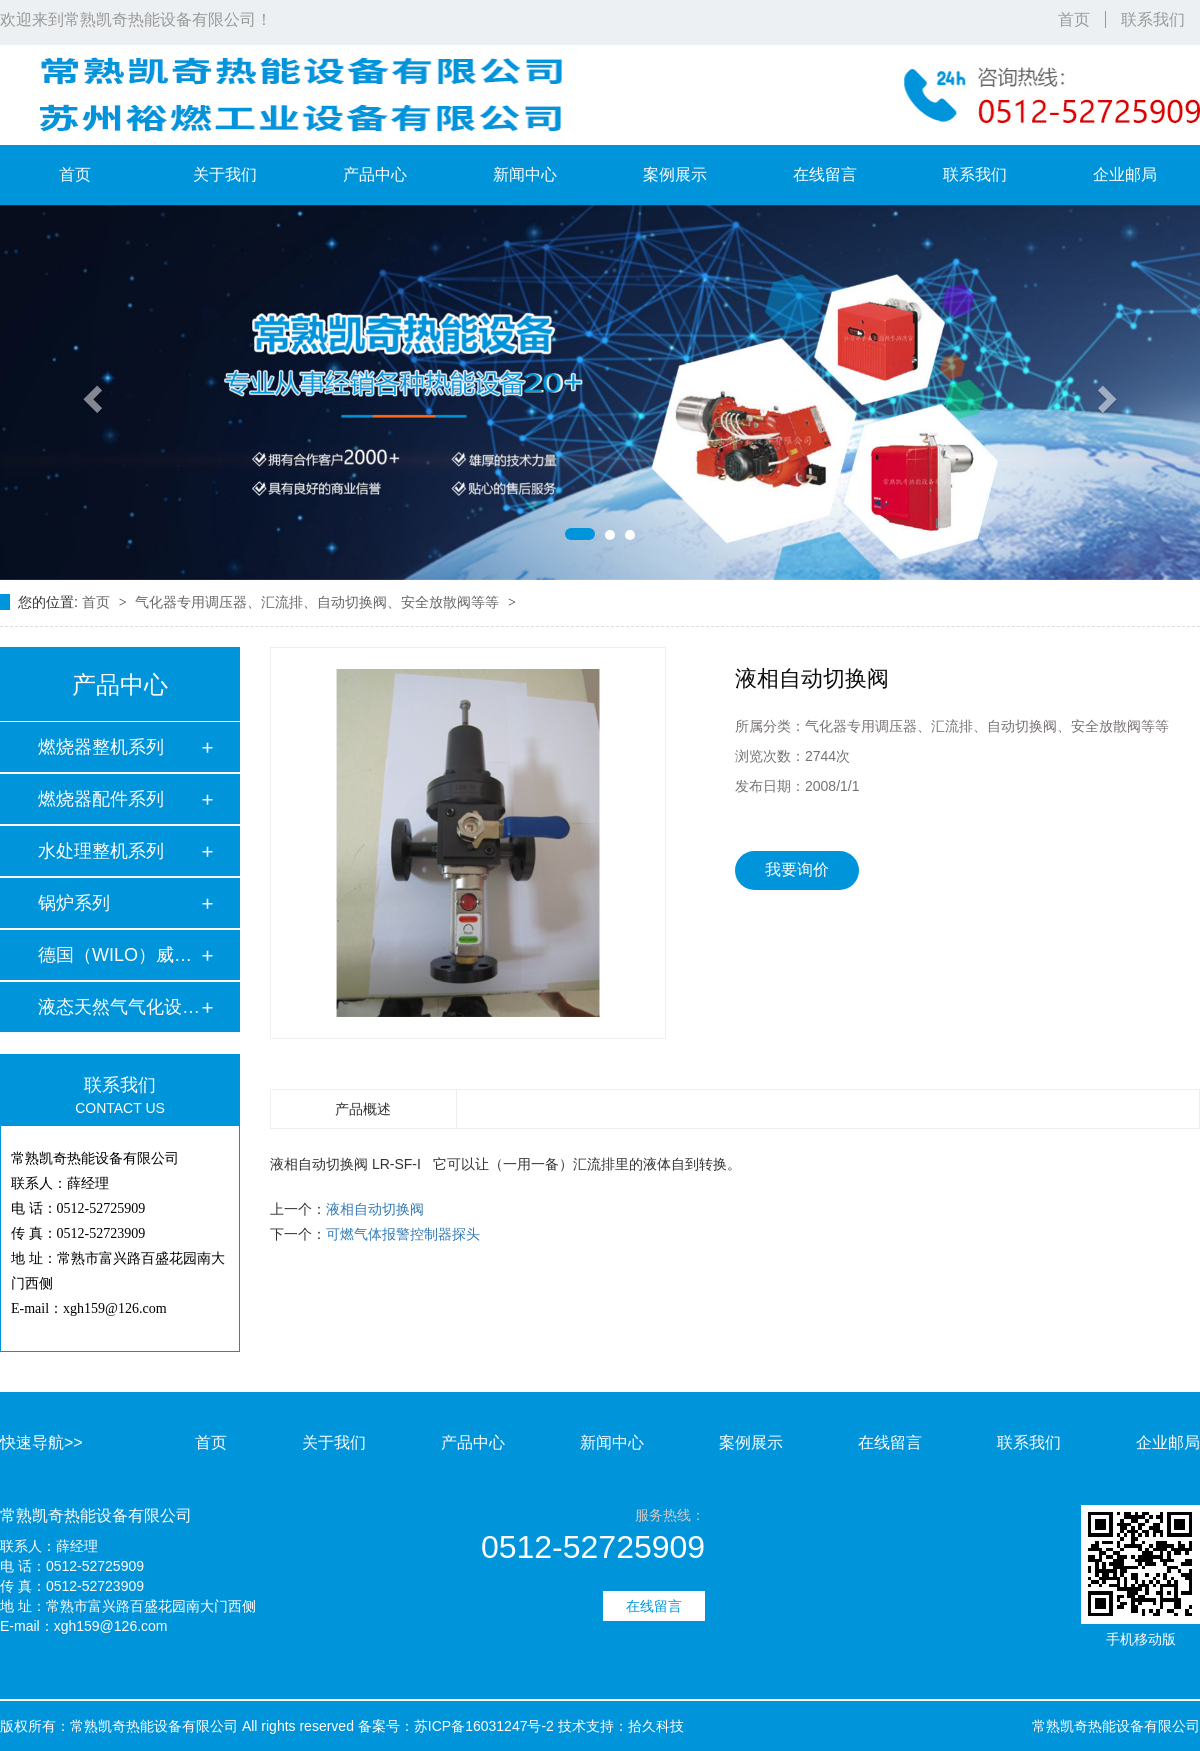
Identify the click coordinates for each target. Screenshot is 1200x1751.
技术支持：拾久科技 (621, 1726)
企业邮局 (1125, 174)
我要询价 (797, 869)
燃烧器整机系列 (101, 747)
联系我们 (1153, 19)
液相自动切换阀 (375, 1209)
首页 (1074, 19)
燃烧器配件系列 (101, 799)
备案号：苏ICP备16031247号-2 (456, 1726)
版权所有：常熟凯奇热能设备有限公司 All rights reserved (177, 1726)
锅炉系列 (74, 903)
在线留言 (825, 174)
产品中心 (375, 174)
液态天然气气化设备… (119, 1007)
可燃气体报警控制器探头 (403, 1234)
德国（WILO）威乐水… (119, 955)
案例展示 (675, 174)
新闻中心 (525, 174)
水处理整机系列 (101, 851)
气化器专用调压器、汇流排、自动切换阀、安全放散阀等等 (319, 602)
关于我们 (225, 174)
